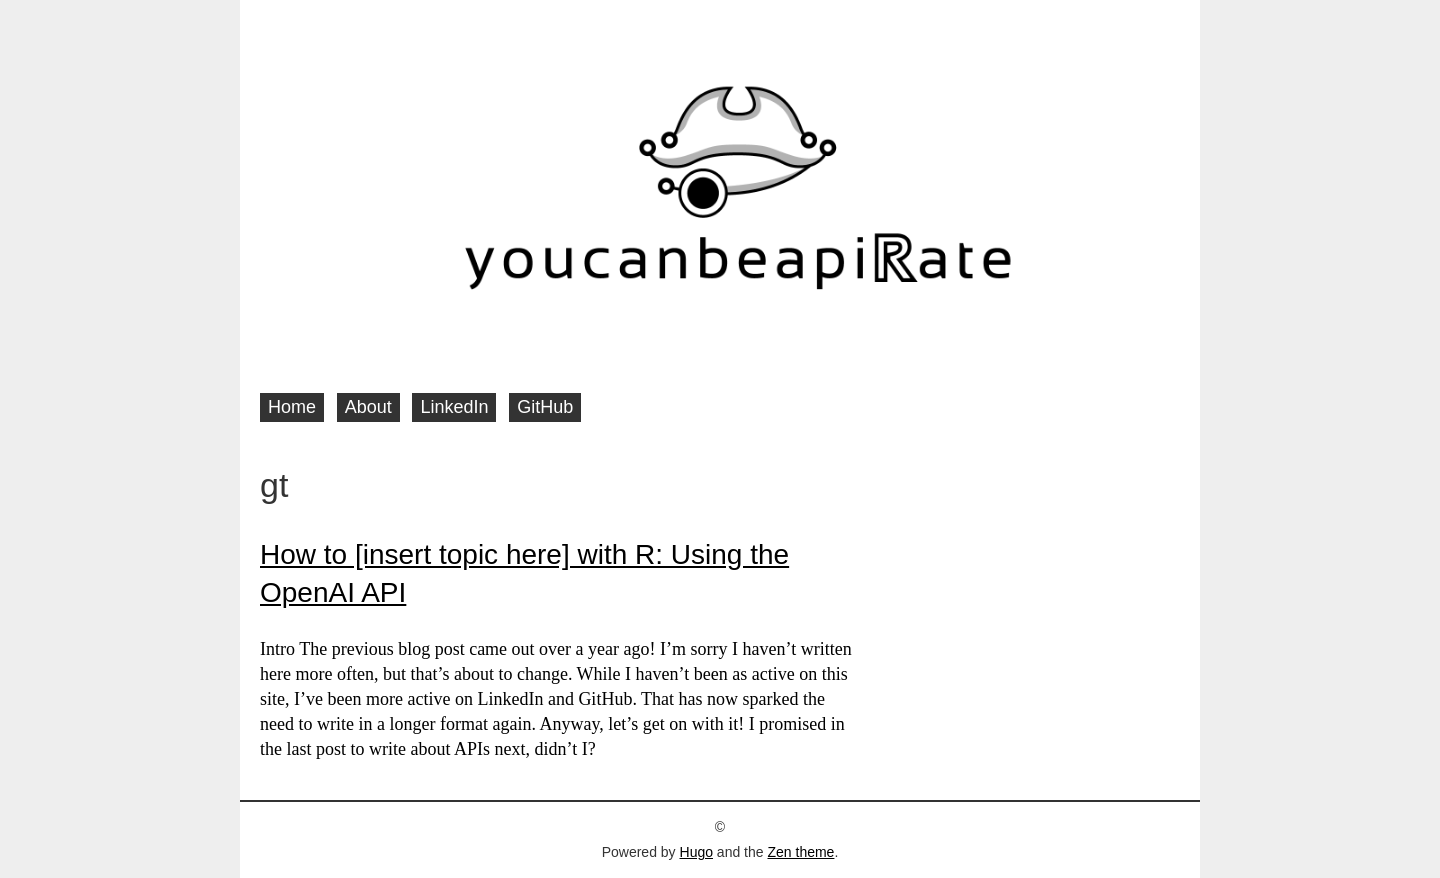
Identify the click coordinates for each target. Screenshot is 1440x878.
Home (292, 407)
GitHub (545, 407)
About (368, 407)
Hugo (696, 852)
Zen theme (800, 852)
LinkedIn (454, 407)
